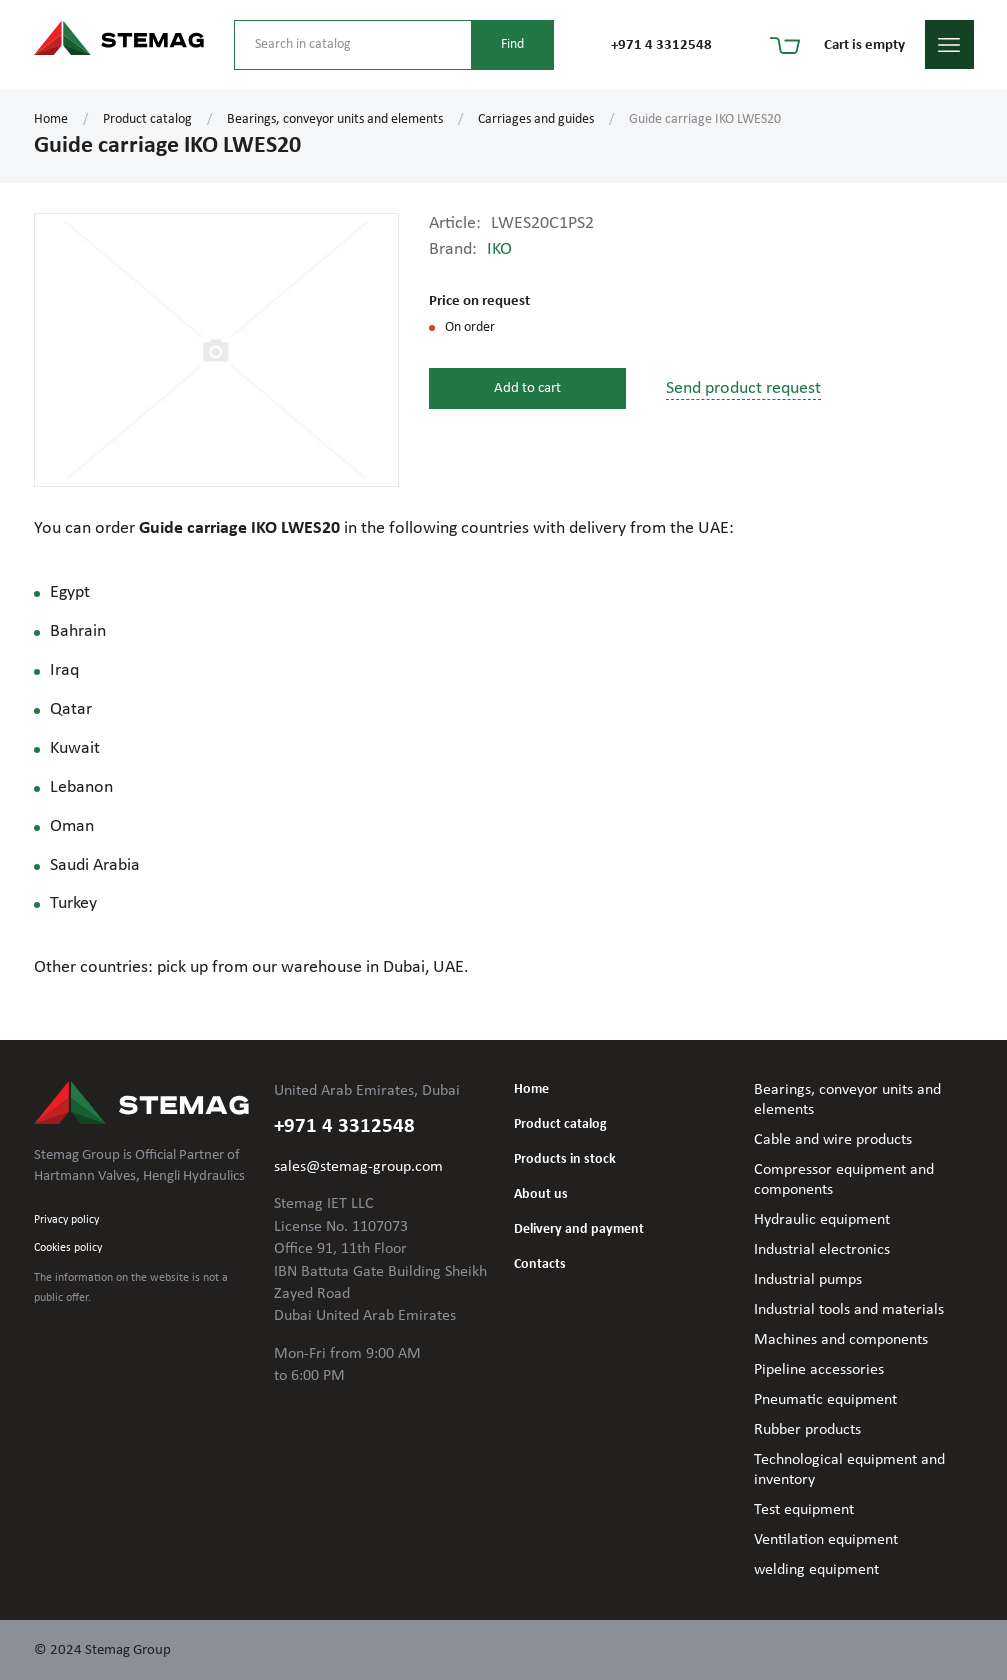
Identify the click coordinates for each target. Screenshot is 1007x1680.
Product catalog (147, 119)
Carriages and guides (536, 119)
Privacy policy (66, 1220)
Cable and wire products (833, 1140)
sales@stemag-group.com (358, 1167)
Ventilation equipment (826, 1540)
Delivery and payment (579, 1229)
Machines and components (841, 1340)
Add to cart (527, 388)
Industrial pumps (808, 1280)
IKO (499, 249)
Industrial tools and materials (849, 1310)
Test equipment (804, 1510)
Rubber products (807, 1430)
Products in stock (565, 1159)
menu (949, 44)
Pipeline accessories (819, 1370)
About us (541, 1194)
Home (51, 119)
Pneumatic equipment (825, 1400)
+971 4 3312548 (661, 45)
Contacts (540, 1264)
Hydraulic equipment (822, 1220)
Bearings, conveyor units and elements (335, 119)
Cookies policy (68, 1248)
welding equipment (816, 1570)
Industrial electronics (822, 1250)
